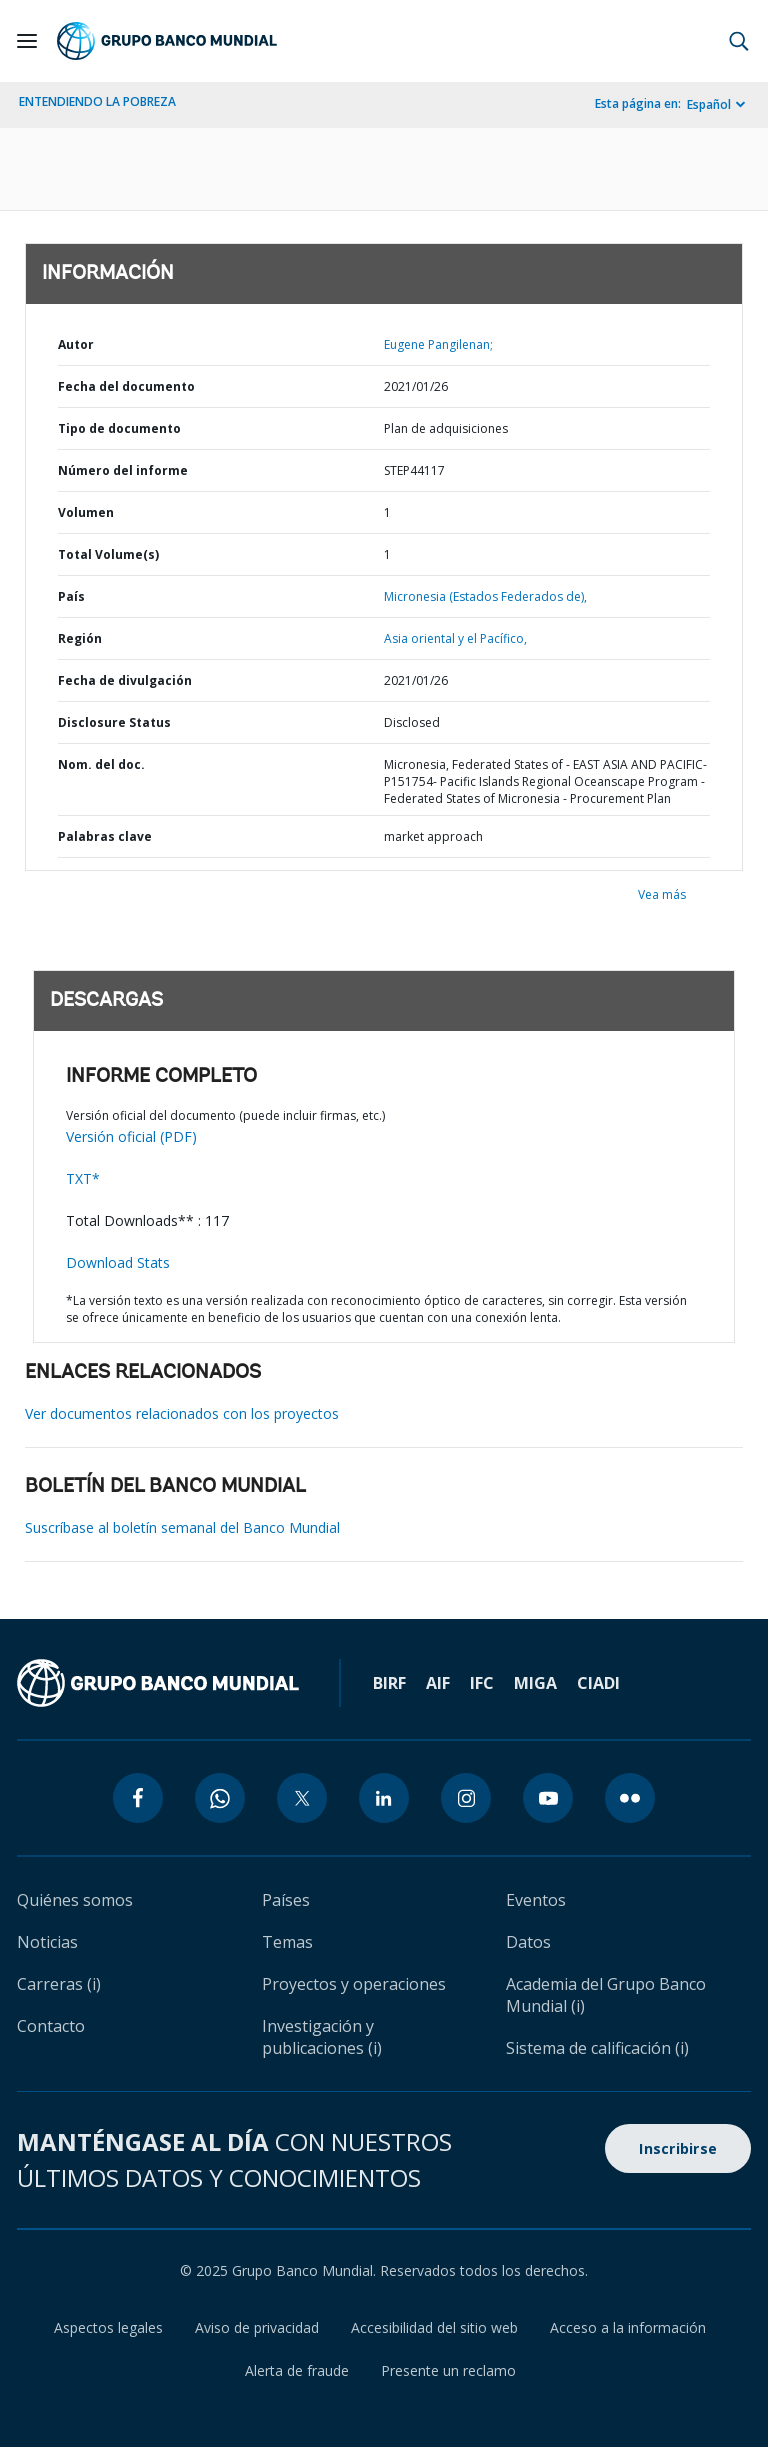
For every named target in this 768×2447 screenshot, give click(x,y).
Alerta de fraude (297, 2370)
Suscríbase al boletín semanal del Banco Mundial (182, 1527)
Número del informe (123, 470)
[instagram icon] (466, 1798)
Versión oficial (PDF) (131, 1136)
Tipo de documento (119, 428)
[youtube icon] (548, 1798)
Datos (528, 1942)
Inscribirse (678, 2148)
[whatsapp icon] (220, 1798)
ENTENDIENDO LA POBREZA (97, 101)
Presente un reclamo (448, 2370)
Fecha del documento (126, 386)
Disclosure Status (114, 722)
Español (709, 104)
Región (80, 638)
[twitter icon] (302, 1798)
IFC (482, 1683)
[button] (739, 41)
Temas (287, 1942)
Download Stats (118, 1262)
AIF (438, 1683)
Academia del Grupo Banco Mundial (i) (606, 1995)
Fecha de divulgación (125, 680)
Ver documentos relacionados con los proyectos (182, 1413)
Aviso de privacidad (257, 2327)
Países (286, 1900)
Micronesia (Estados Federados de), (485, 596)
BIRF (389, 1683)
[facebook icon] (138, 1798)
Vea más (662, 894)
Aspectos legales (108, 2327)
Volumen (86, 512)
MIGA (535, 1683)
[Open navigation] (27, 41)
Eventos (536, 1900)
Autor (76, 344)
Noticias (47, 1942)
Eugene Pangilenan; (438, 344)
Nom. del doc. (101, 764)
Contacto (51, 2026)
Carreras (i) (59, 1984)
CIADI (598, 1683)
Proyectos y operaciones (354, 1984)
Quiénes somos (75, 1900)
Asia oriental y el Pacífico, (455, 638)
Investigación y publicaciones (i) (322, 2037)
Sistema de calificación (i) (597, 2048)
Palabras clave (105, 836)
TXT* (83, 1178)
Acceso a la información (628, 2327)
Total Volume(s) (108, 554)
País (71, 596)
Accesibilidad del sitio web (434, 2327)
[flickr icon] (630, 1798)
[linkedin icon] (384, 1798)
